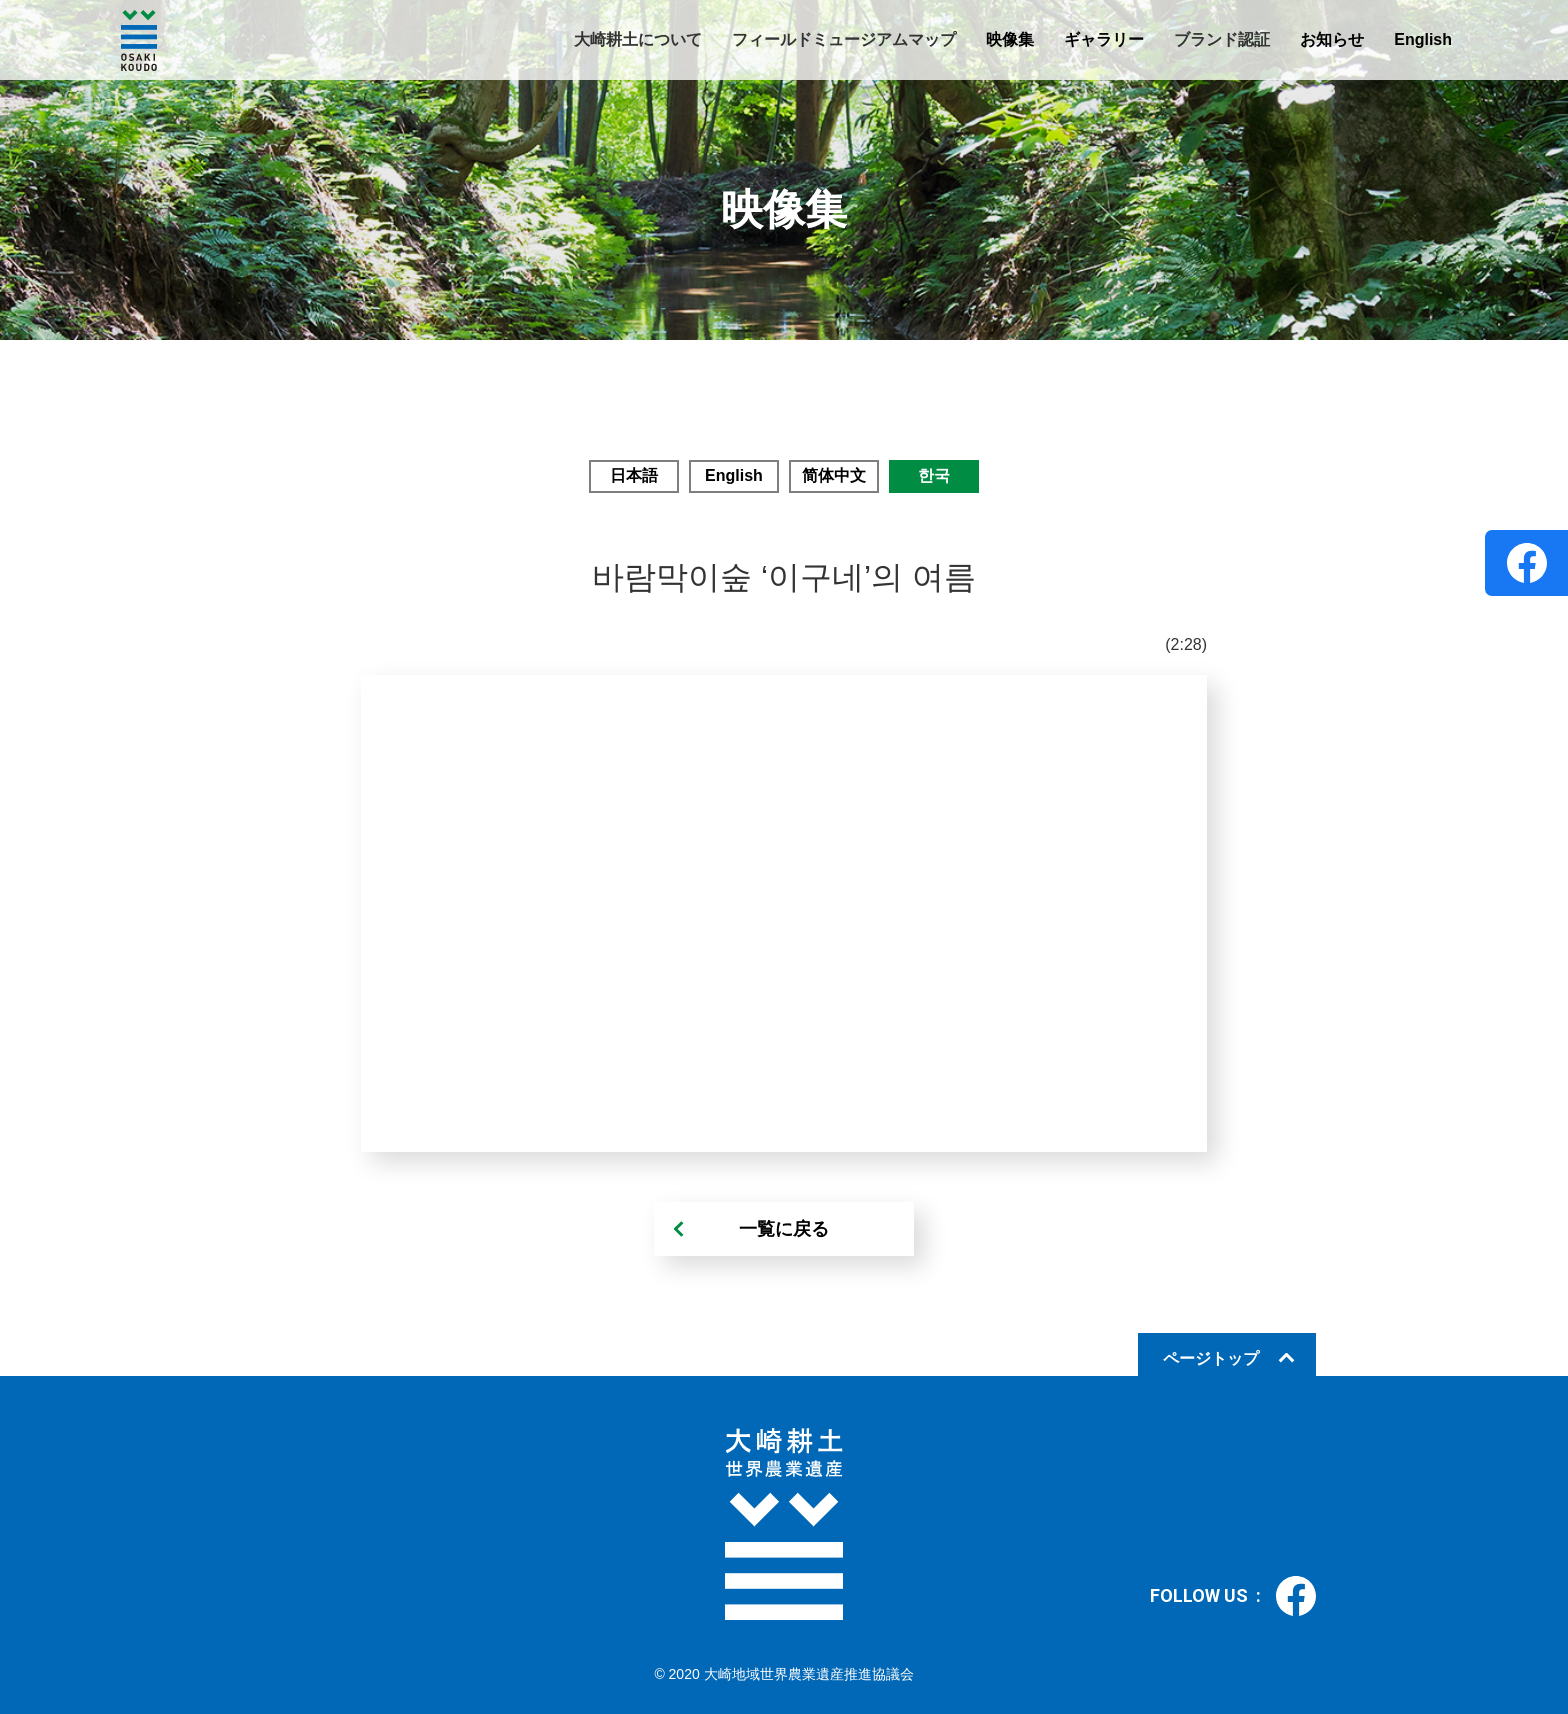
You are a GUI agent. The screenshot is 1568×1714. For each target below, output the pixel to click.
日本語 (634, 475)
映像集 (1010, 39)
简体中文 (834, 475)
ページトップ (1211, 1358)
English (1423, 39)
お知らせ (1332, 39)
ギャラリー (1104, 39)
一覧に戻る (784, 1229)
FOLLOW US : (1233, 1596)
